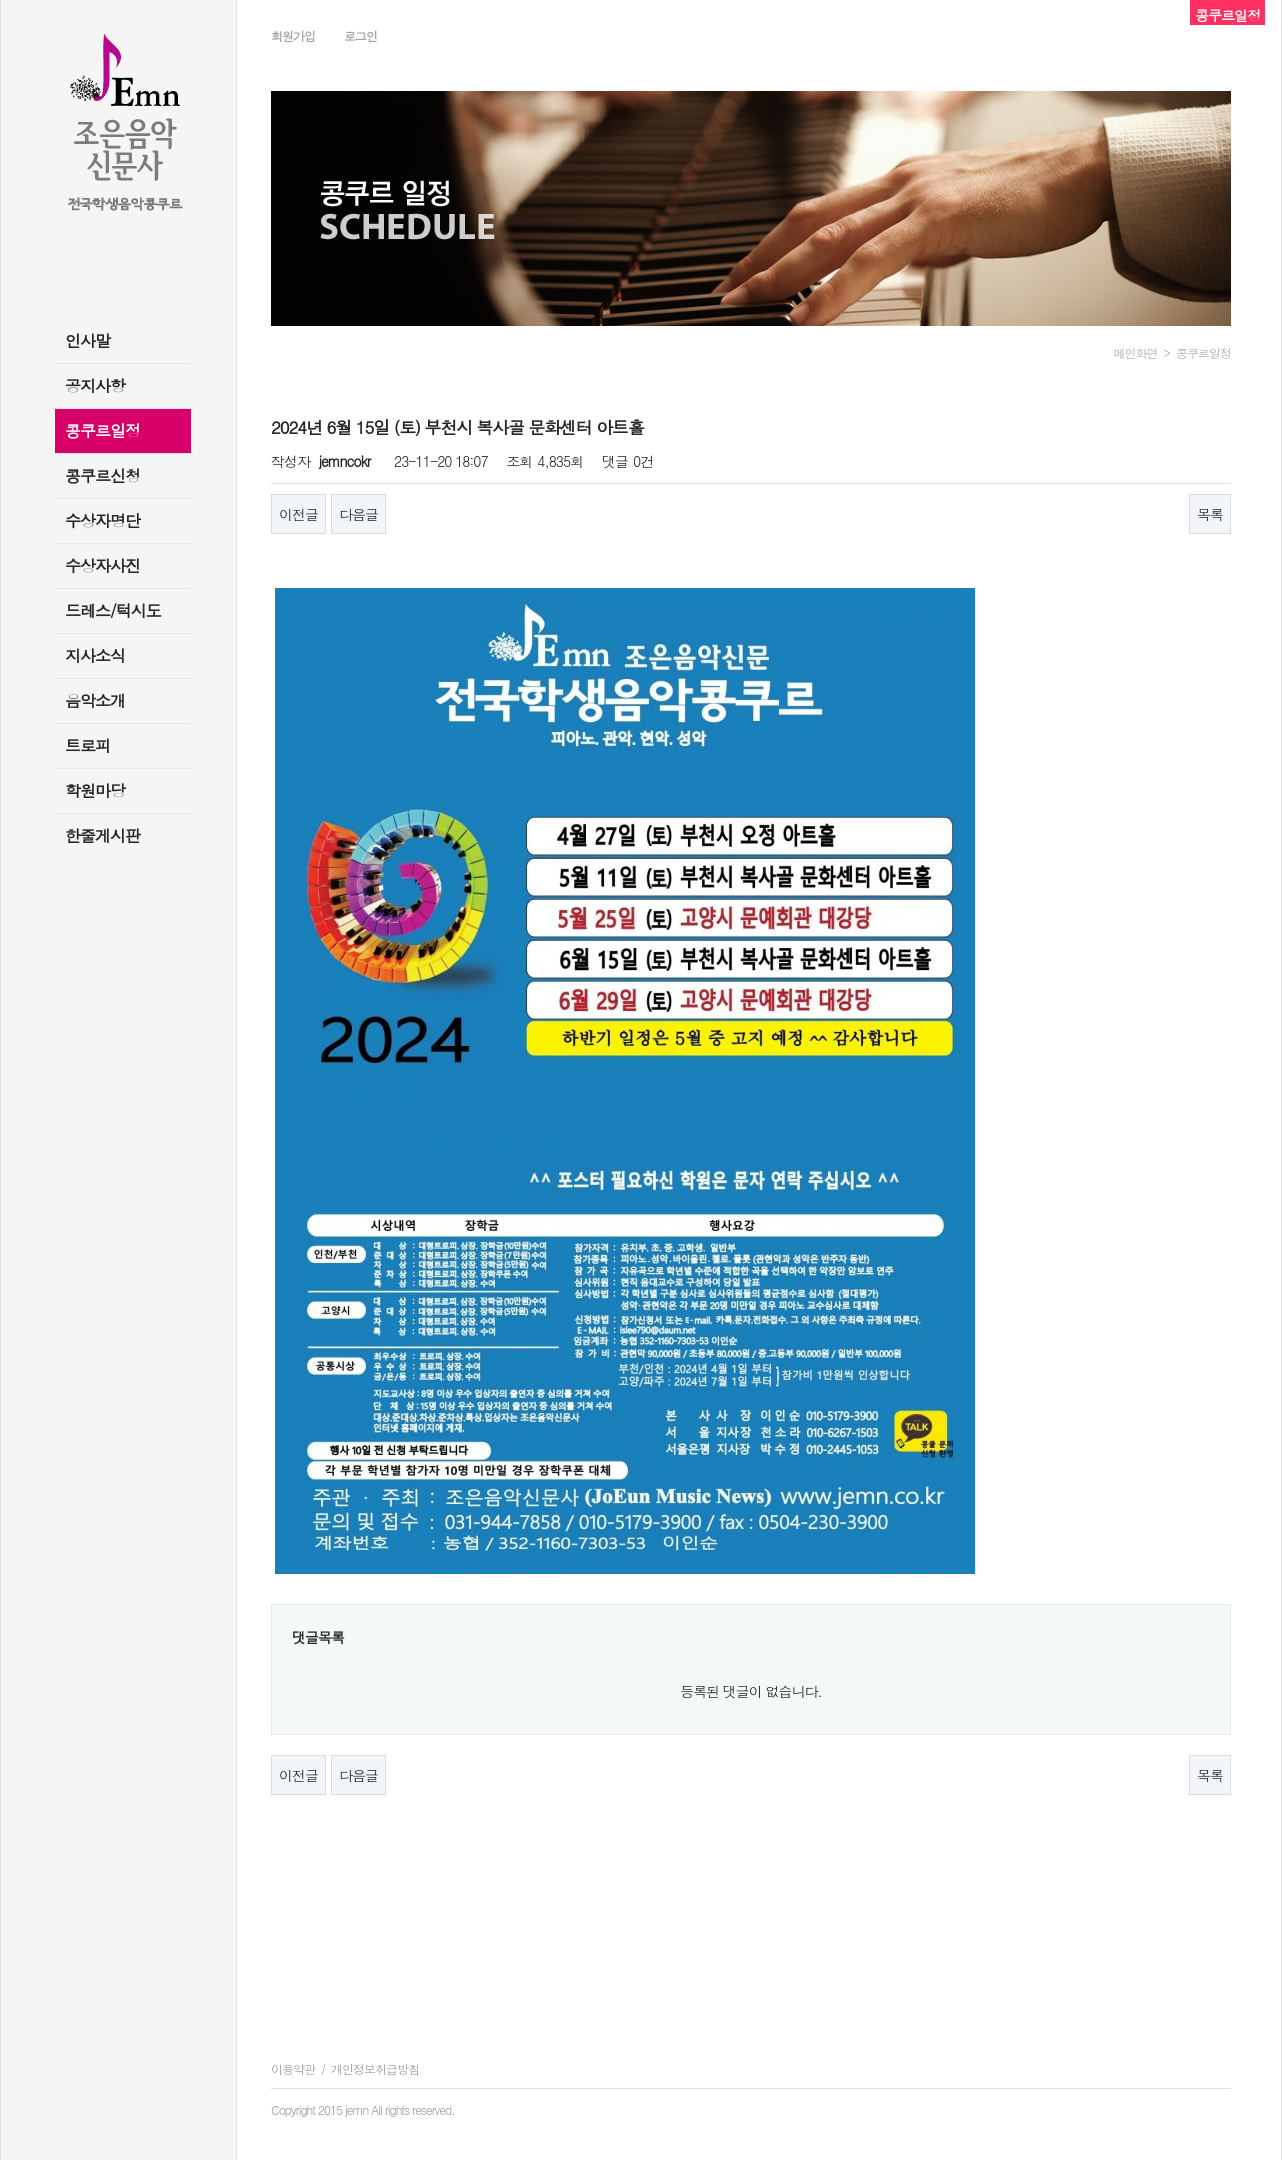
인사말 (87, 340)
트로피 (87, 745)
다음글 (358, 514)
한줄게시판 (102, 835)
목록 (1210, 514)
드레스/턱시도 (113, 610)
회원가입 (293, 35)
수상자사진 (102, 565)
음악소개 (95, 700)
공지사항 (95, 385)
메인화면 (1136, 352)
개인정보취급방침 (375, 2068)
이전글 (298, 514)
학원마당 (95, 790)
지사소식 (95, 655)
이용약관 (293, 2068)
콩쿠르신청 (102, 475)
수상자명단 (102, 520)
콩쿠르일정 (102, 430)
